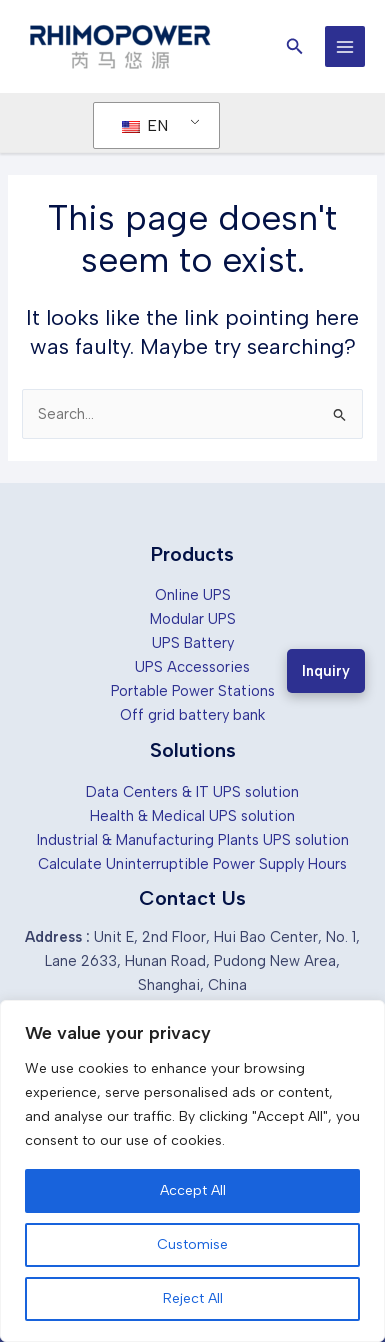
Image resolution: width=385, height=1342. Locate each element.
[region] (192, 1171)
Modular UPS (193, 619)
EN (145, 125)
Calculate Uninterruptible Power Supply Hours (192, 864)
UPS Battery (193, 643)
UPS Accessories (192, 667)
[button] (295, 47)
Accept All (193, 1190)
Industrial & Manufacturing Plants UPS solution (193, 840)
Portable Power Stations (193, 691)
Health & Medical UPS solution (192, 816)
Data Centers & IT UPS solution (192, 792)
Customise (192, 1244)
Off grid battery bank (192, 715)
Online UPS (193, 595)
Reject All (193, 1298)
